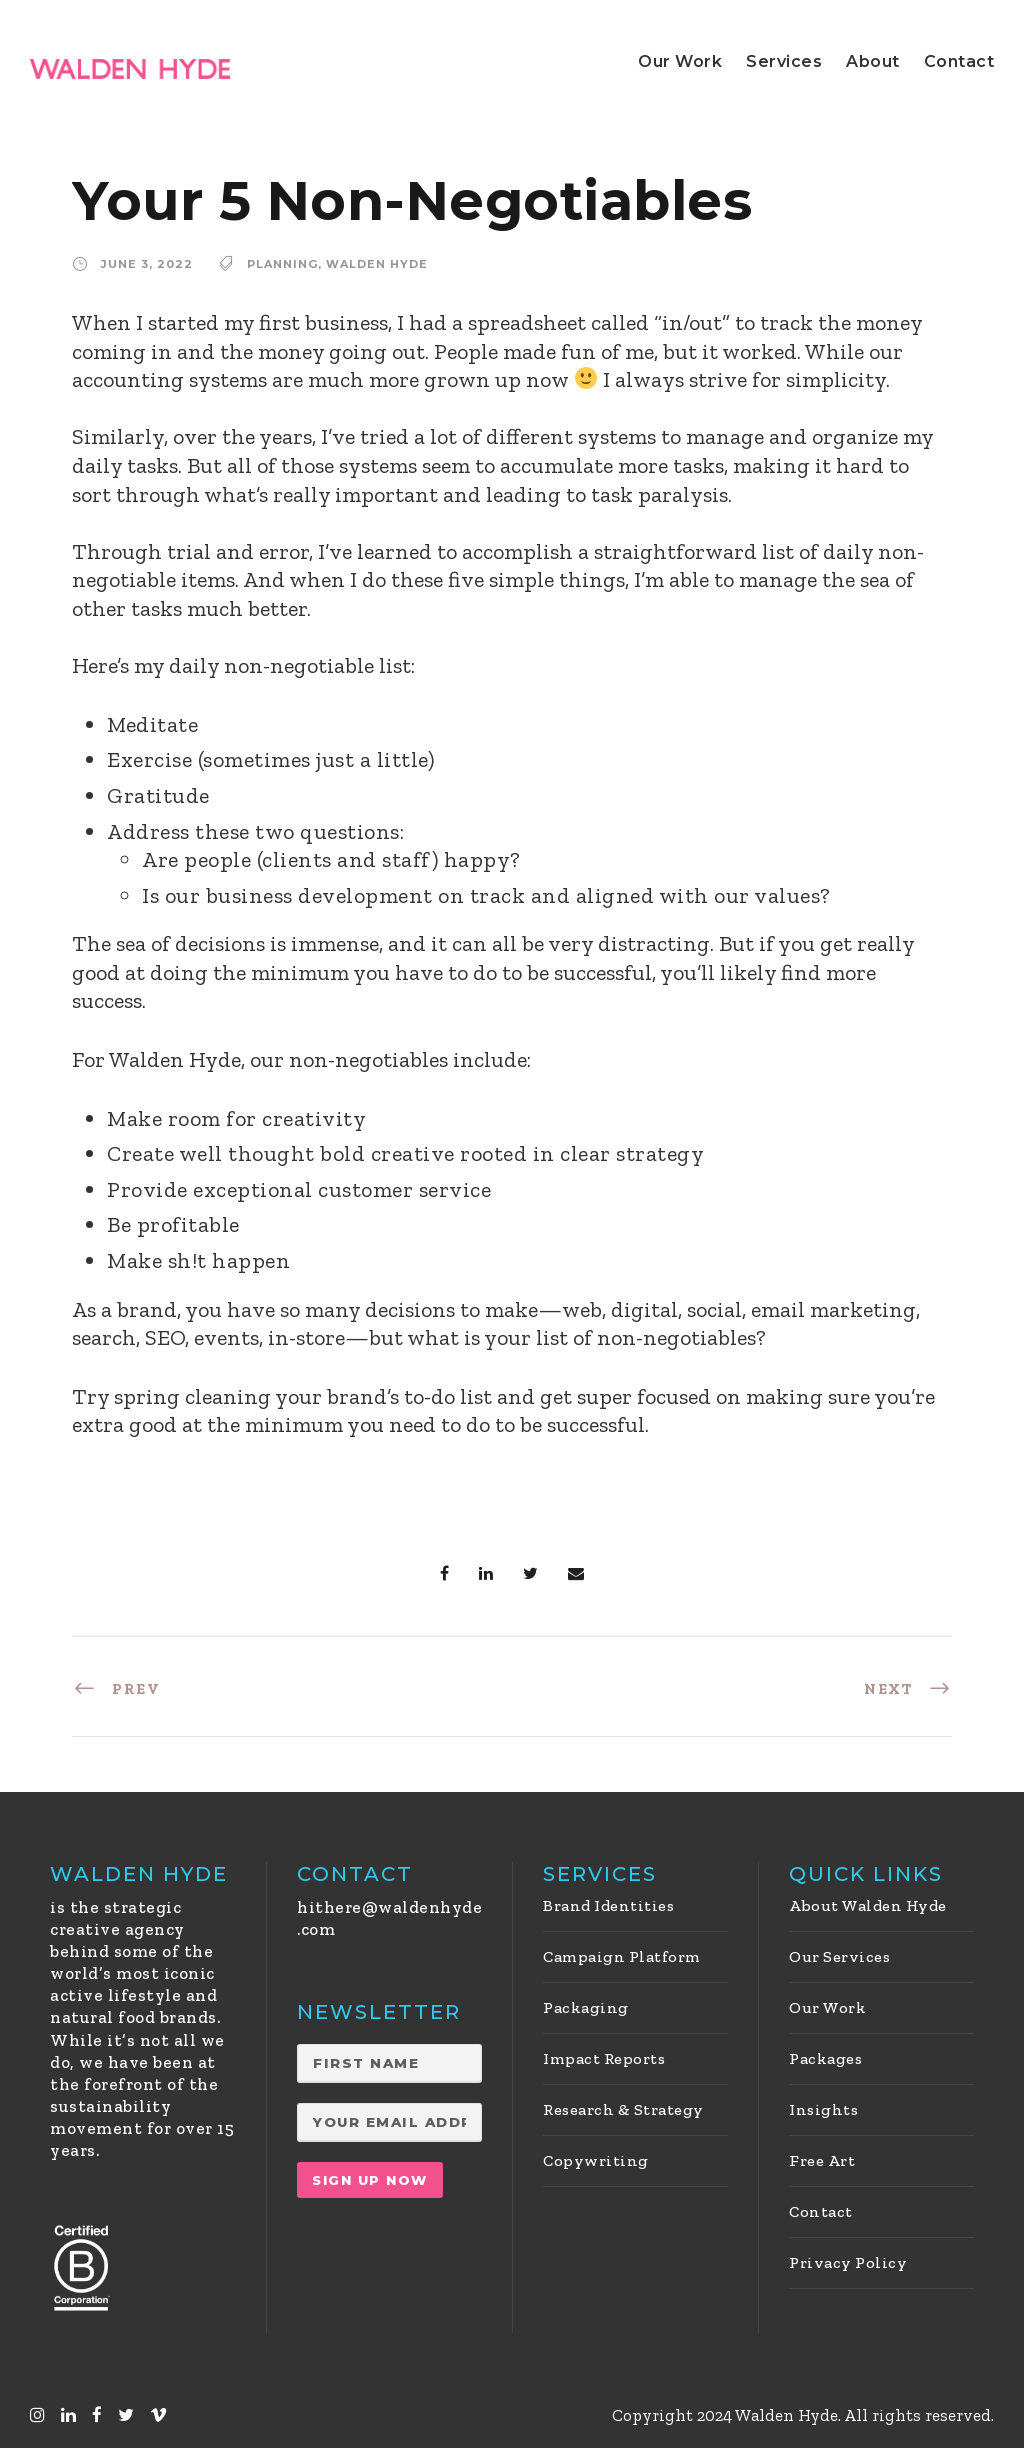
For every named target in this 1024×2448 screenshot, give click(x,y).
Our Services (839, 1956)
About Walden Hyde (868, 1905)
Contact (959, 61)
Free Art (822, 2160)
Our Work (680, 61)
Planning (282, 264)
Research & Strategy (623, 2109)
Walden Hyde (377, 264)
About (873, 61)
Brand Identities (608, 1905)
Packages (825, 2058)
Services (784, 61)
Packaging (586, 2007)
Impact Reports (604, 2058)
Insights (823, 2109)
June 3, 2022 (147, 264)
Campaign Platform (622, 1956)
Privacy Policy (848, 2262)
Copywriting (596, 2160)
